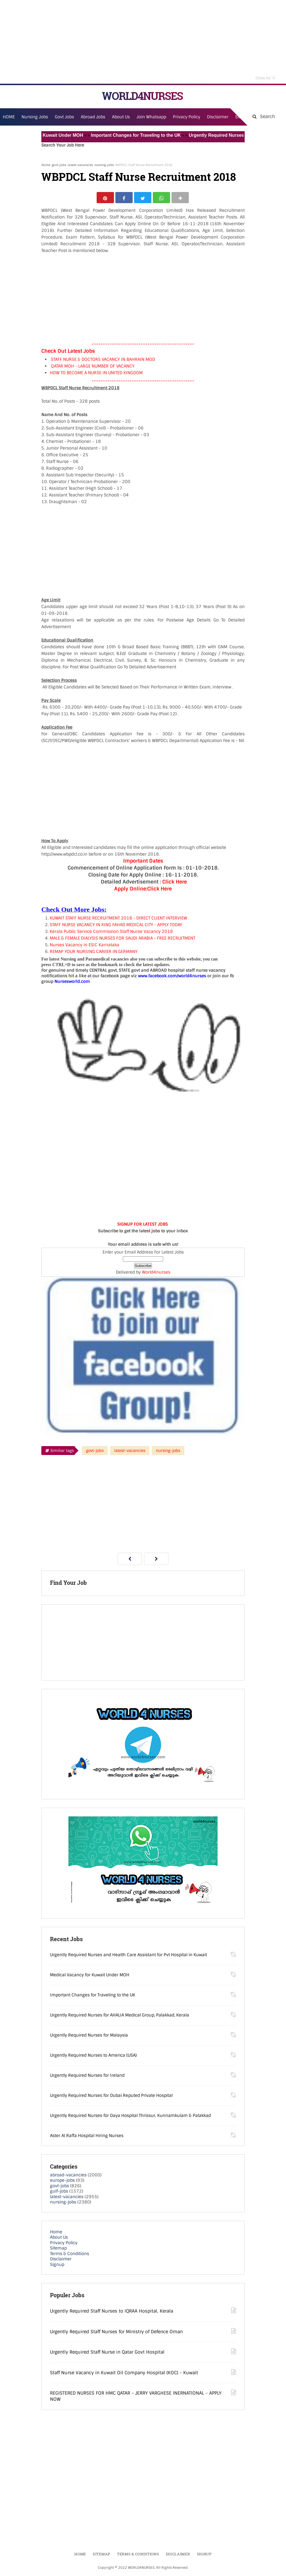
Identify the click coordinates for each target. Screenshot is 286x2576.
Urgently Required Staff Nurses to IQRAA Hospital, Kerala (111, 2312)
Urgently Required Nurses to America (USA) (93, 2056)
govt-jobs (59, 165)
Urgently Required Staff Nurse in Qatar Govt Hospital (107, 2353)
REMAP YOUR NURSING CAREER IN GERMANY (93, 953)
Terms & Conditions (69, 2255)
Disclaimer (217, 117)
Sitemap (58, 2249)
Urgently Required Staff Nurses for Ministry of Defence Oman (116, 2333)
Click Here (174, 883)
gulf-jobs (59, 2192)
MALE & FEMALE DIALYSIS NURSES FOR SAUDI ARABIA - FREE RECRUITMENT (122, 939)
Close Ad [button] (266, 77)
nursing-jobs (104, 165)
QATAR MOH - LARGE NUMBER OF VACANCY (92, 367)
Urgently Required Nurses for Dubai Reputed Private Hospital (111, 2097)
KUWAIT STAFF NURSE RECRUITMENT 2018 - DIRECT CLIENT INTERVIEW (118, 919)
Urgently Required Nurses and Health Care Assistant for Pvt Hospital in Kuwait (128, 1956)
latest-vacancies (80, 165)
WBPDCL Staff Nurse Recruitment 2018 (138, 177)
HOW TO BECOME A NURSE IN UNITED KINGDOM (96, 374)
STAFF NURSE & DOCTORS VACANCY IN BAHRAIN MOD (103, 361)
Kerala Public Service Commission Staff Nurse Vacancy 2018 (111, 933)
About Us (59, 2238)
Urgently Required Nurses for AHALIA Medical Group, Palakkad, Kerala (119, 2016)
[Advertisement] (143, 42)
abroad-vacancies (68, 2176)
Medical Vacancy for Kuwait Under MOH (49, 135)
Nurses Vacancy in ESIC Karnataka (84, 946)
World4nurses (156, 1273)
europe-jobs (62, 2181)
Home (45, 165)
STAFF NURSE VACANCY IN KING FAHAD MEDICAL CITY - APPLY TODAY (116, 926)
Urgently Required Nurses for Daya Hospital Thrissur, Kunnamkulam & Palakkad (130, 2117)
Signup (57, 2266)
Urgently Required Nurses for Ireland (87, 2077)
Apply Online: (130, 890)
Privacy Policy (63, 2244)
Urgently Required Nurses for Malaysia (89, 2036)
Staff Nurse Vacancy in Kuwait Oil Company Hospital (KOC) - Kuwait (124, 2374)
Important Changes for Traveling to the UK (144, 135)
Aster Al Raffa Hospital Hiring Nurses (86, 2137)
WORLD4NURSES (142, 96)
